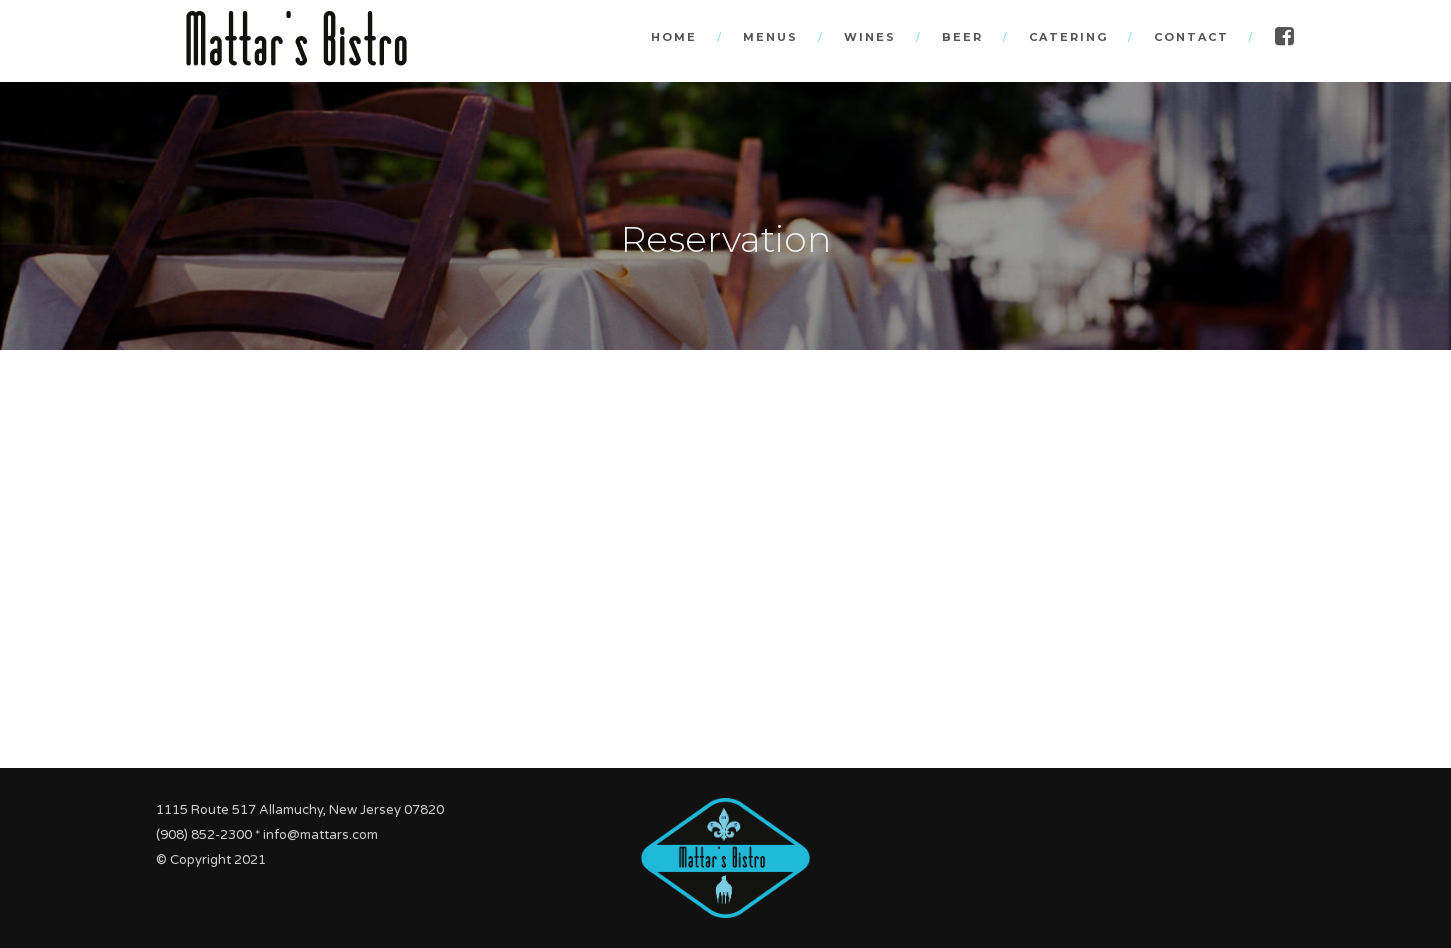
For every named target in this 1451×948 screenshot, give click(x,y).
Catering (1068, 37)
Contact (1191, 37)
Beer (962, 37)
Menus (770, 37)
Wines (870, 37)
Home (674, 37)
